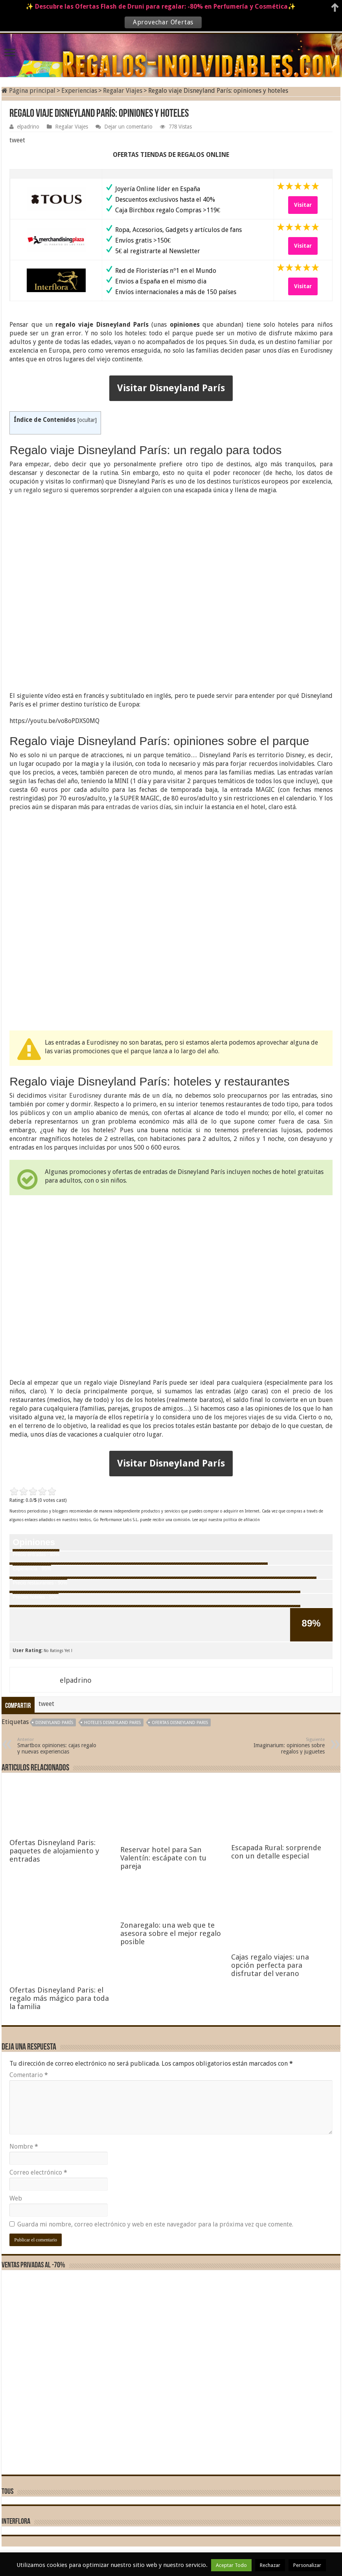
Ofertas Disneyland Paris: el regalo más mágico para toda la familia (59, 2527)
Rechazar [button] (270, 2565)
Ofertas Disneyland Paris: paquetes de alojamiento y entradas (54, 1850)
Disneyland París (54, 1722)
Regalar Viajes (122, 90)
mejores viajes (244, 1417)
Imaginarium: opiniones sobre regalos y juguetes (284, 1746)
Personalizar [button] (307, 2565)
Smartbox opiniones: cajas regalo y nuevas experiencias (57, 1746)
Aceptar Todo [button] (231, 2565)
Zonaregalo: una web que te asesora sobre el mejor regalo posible (170, 2462)
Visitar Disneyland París (171, 388)
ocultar (87, 420)
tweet (17, 140)
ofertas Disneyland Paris (180, 1722)
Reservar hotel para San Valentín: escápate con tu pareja (163, 2386)
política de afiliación (241, 1520)
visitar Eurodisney (75, 1095)
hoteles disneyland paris (112, 1722)
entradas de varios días (138, 807)
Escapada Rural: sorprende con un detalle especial (276, 2382)
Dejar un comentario (128, 126)
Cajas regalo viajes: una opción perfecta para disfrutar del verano (270, 2494)
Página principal (28, 90)
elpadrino (28, 126)
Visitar (303, 205)
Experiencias (79, 90)
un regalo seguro (38, 490)
